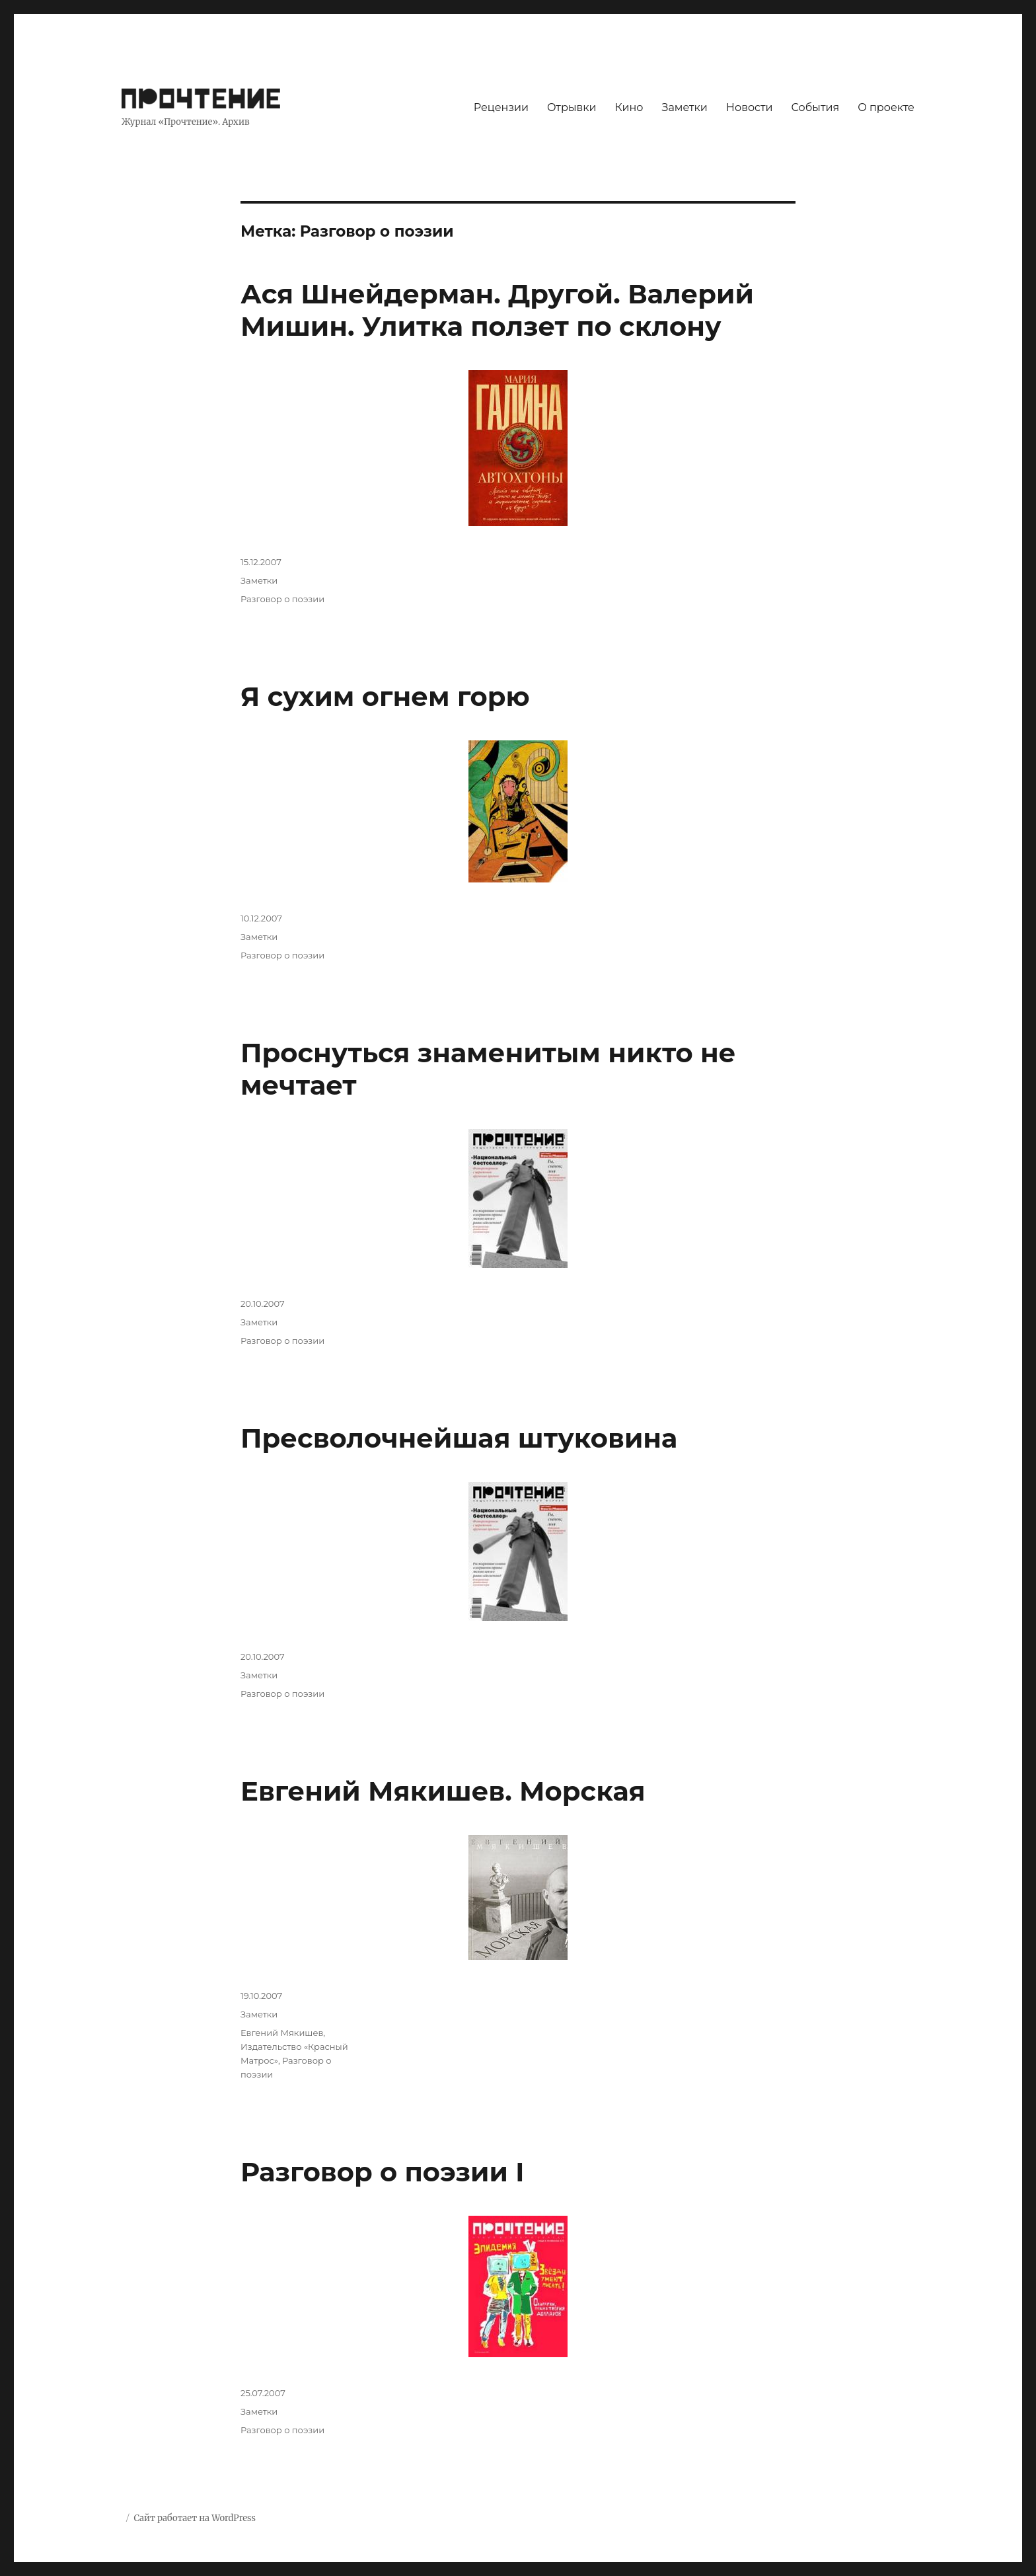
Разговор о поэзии (282, 599)
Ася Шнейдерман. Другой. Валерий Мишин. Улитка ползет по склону (497, 310)
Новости (749, 107)
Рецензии (501, 107)
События (816, 107)
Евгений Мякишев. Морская (443, 1791)
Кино (628, 107)
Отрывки (572, 107)
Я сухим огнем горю (385, 696)
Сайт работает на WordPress (194, 2518)
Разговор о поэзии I (382, 2172)
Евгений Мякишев (281, 2032)
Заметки (685, 107)
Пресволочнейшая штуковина (458, 1438)
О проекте (886, 107)
